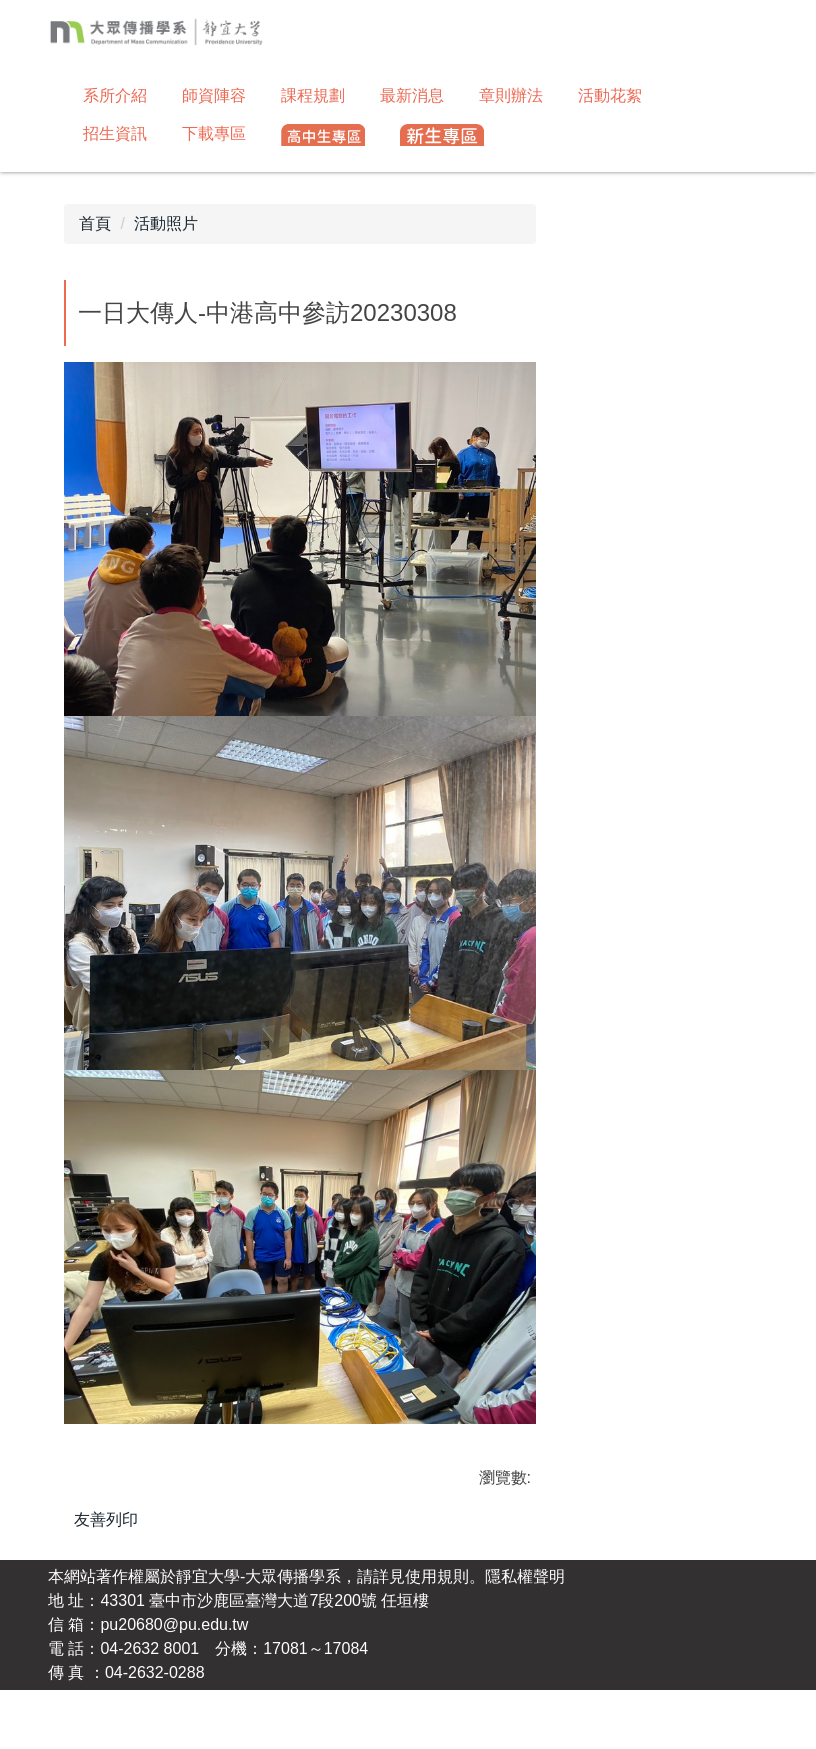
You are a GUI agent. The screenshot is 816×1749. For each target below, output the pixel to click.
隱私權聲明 (525, 1635)
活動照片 (166, 223)
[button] (323, 136)
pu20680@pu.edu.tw (174, 1683)
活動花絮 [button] (610, 95)
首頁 (95, 223)
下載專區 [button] (214, 133)
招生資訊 (115, 133)
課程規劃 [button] (313, 95)
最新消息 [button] (412, 95)
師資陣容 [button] (214, 95)
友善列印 (106, 1519)
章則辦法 (511, 95)
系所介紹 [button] (115, 95)
